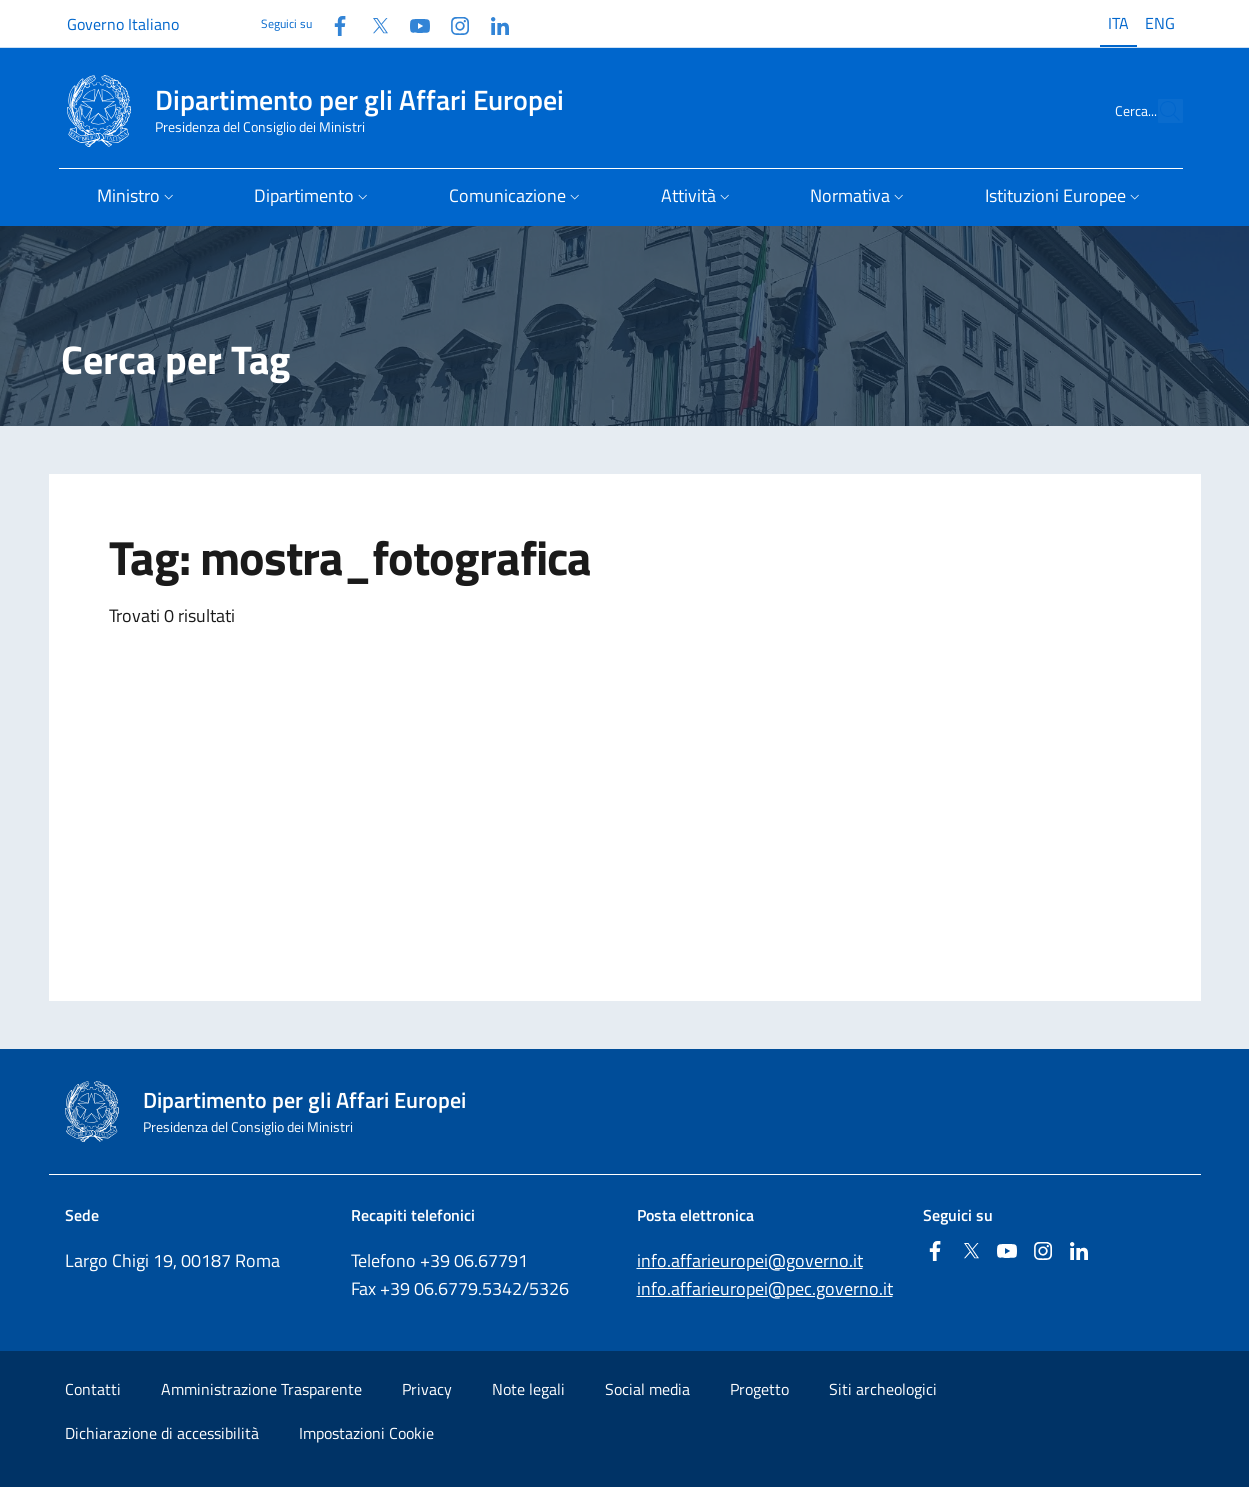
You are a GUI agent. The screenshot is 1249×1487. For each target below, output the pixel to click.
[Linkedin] (492, 23)
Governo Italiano (123, 24)
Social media (647, 1389)
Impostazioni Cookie (366, 1433)
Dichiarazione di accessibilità (162, 1433)
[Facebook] (332, 23)
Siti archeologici (883, 1389)
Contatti (93, 1389)
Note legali (528, 1389)
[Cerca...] (1159, 111)
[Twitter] (372, 23)
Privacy (427, 1389)
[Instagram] (452, 23)
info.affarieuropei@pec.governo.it (765, 1288)
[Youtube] (412, 23)
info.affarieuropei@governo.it (750, 1260)
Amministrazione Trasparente (261, 1389)
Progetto (759, 1389)
